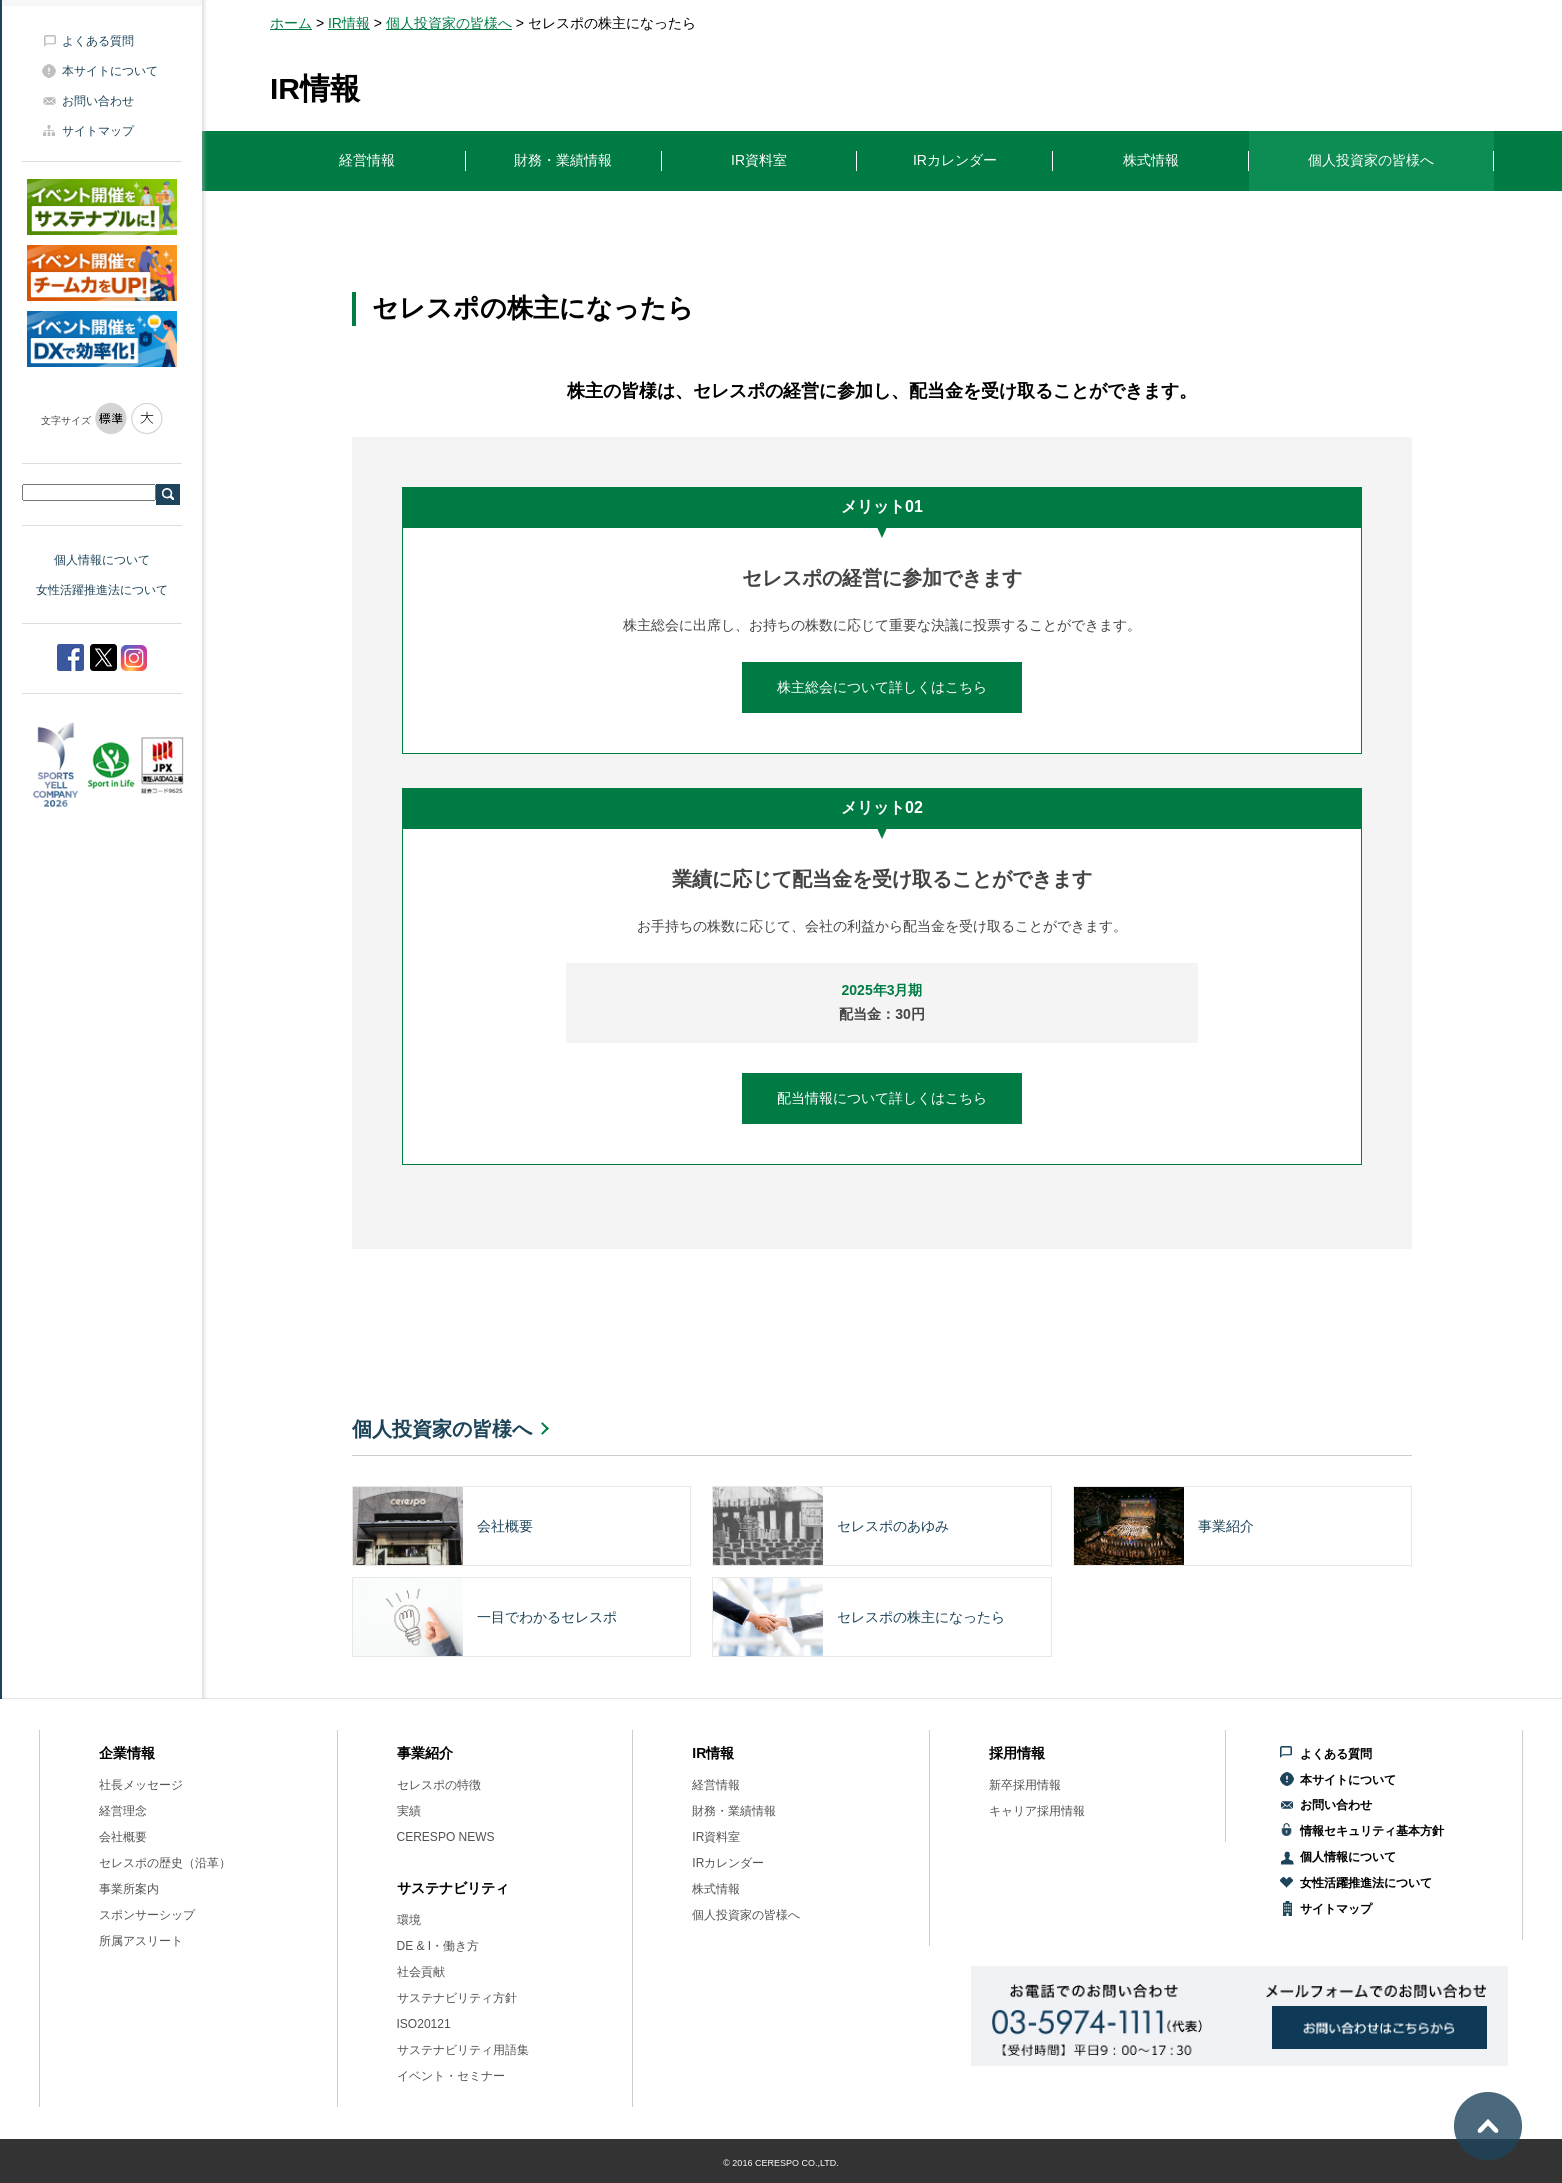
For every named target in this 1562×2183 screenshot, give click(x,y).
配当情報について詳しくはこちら (882, 1098)
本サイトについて (110, 71)
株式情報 (716, 1889)
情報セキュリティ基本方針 (1372, 1831)
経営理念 (123, 1811)
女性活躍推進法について (102, 590)
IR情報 (349, 23)
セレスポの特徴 (439, 1785)
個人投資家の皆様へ (449, 23)
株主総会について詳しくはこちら (882, 687)
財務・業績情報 (734, 1811)
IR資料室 (716, 1837)
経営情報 (716, 1785)
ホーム (291, 23)
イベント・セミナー (451, 2076)
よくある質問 (98, 41)
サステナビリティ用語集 (463, 2050)
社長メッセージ (141, 1785)
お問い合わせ (98, 101)
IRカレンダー (728, 1863)
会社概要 (123, 1837)
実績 (409, 1811)
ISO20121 (424, 2024)
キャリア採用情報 (1037, 1811)
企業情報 (127, 1753)
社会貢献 (421, 1972)
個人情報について (102, 560)
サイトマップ (98, 131)
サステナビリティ (453, 1888)
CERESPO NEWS (446, 1837)
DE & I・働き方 (438, 1946)
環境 (409, 1920)
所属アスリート (141, 1941)
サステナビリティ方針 (457, 1998)
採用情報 (1017, 1753)
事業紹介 (425, 1753)
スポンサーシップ (147, 1915)
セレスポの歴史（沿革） (165, 1863)
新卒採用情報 (1025, 1785)
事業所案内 (129, 1889)
